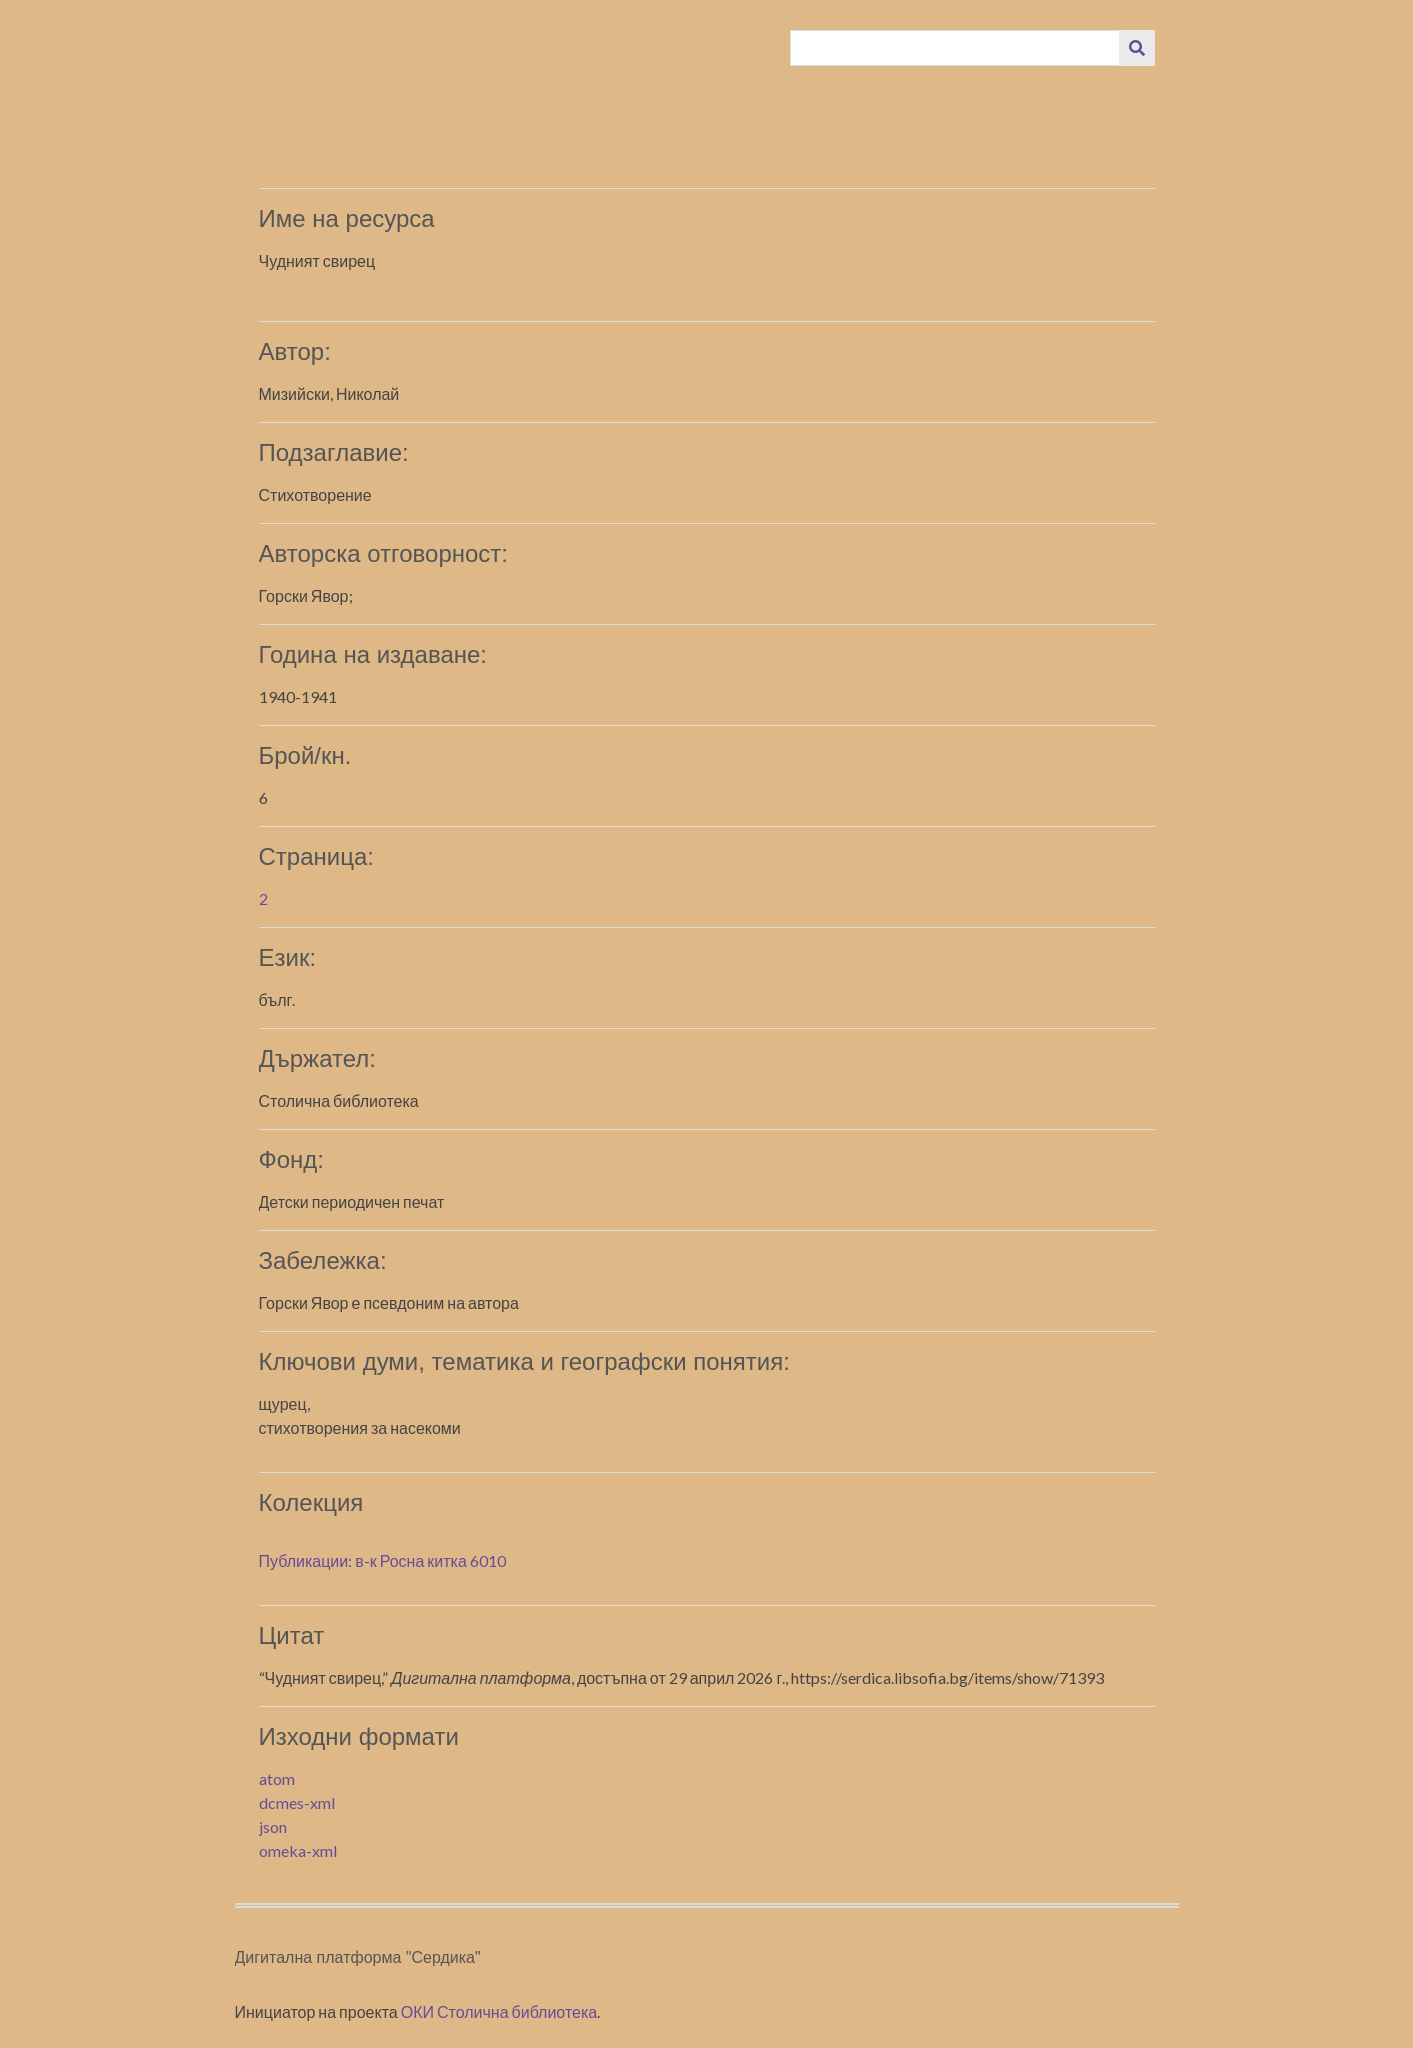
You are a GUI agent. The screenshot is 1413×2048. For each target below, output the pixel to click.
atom (277, 1778)
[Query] (955, 48)
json (273, 1826)
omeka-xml (298, 1850)
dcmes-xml (297, 1802)
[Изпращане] (1137, 48)
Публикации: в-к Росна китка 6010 (382, 1560)
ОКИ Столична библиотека (499, 2011)
